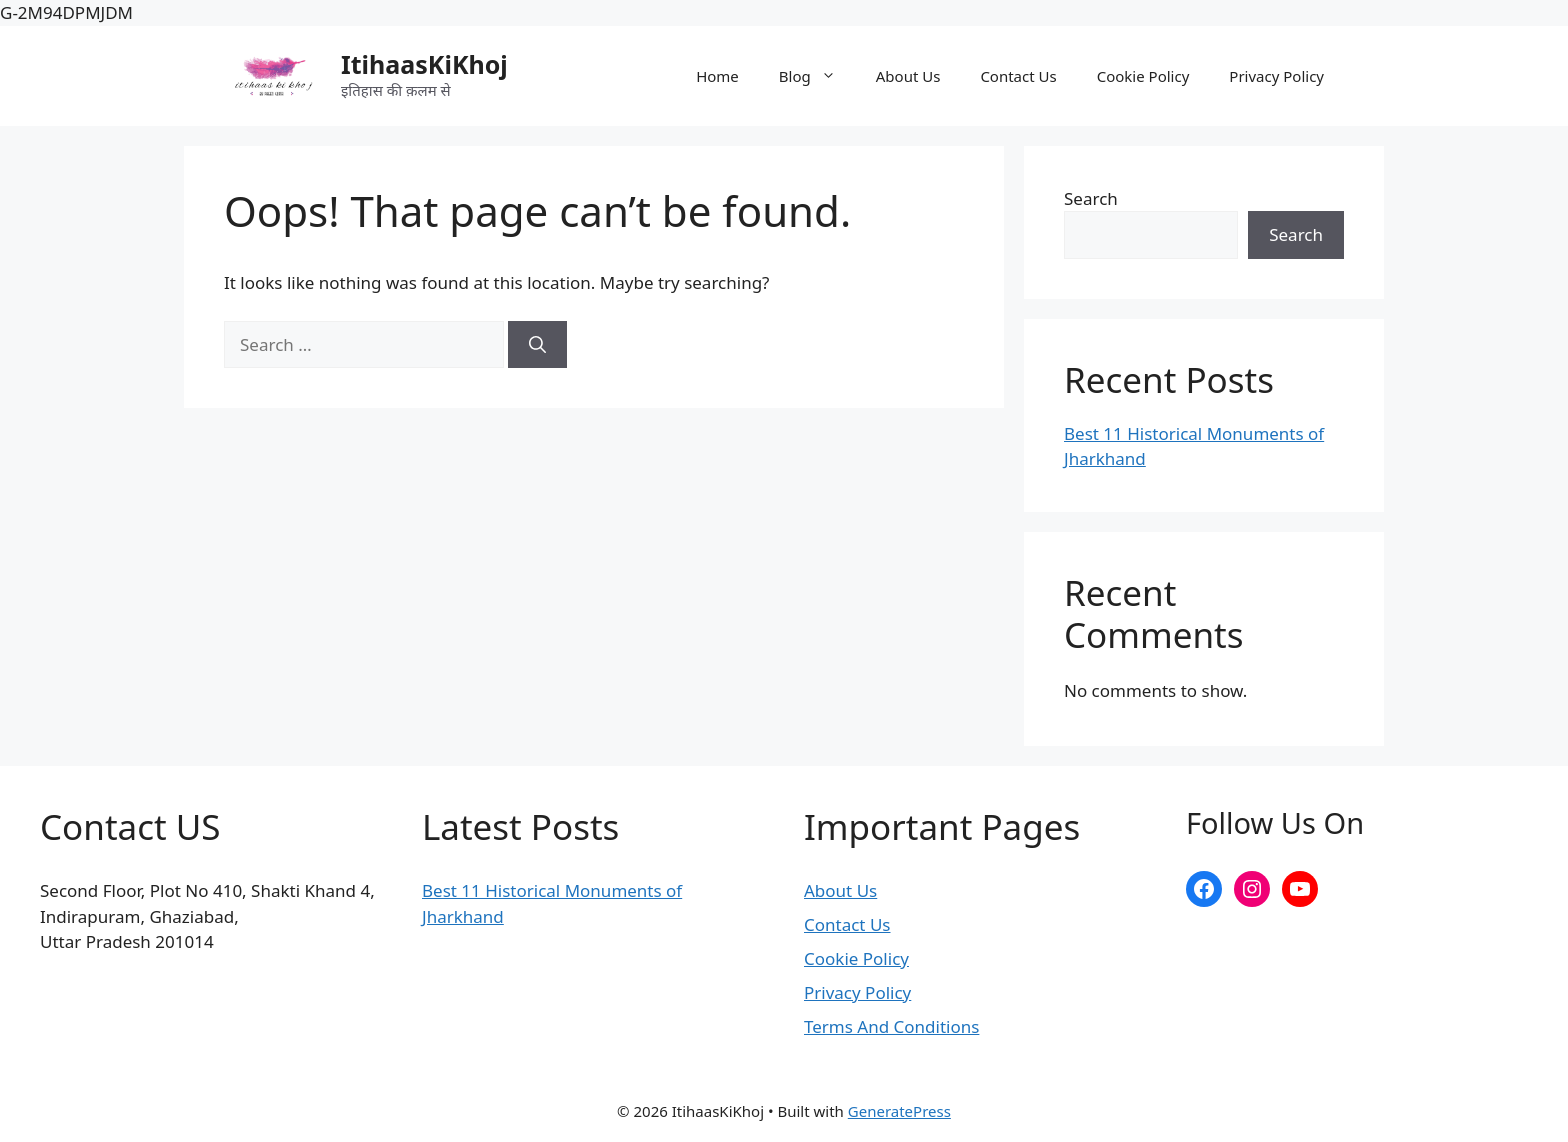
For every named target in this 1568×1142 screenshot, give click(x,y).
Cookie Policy (1143, 76)
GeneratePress (899, 1111)
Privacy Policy (1276, 76)
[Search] (537, 345)
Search (1091, 198)
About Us (908, 76)
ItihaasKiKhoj (424, 64)
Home (717, 76)
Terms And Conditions (891, 1026)
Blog (817, 76)
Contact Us (1018, 76)
